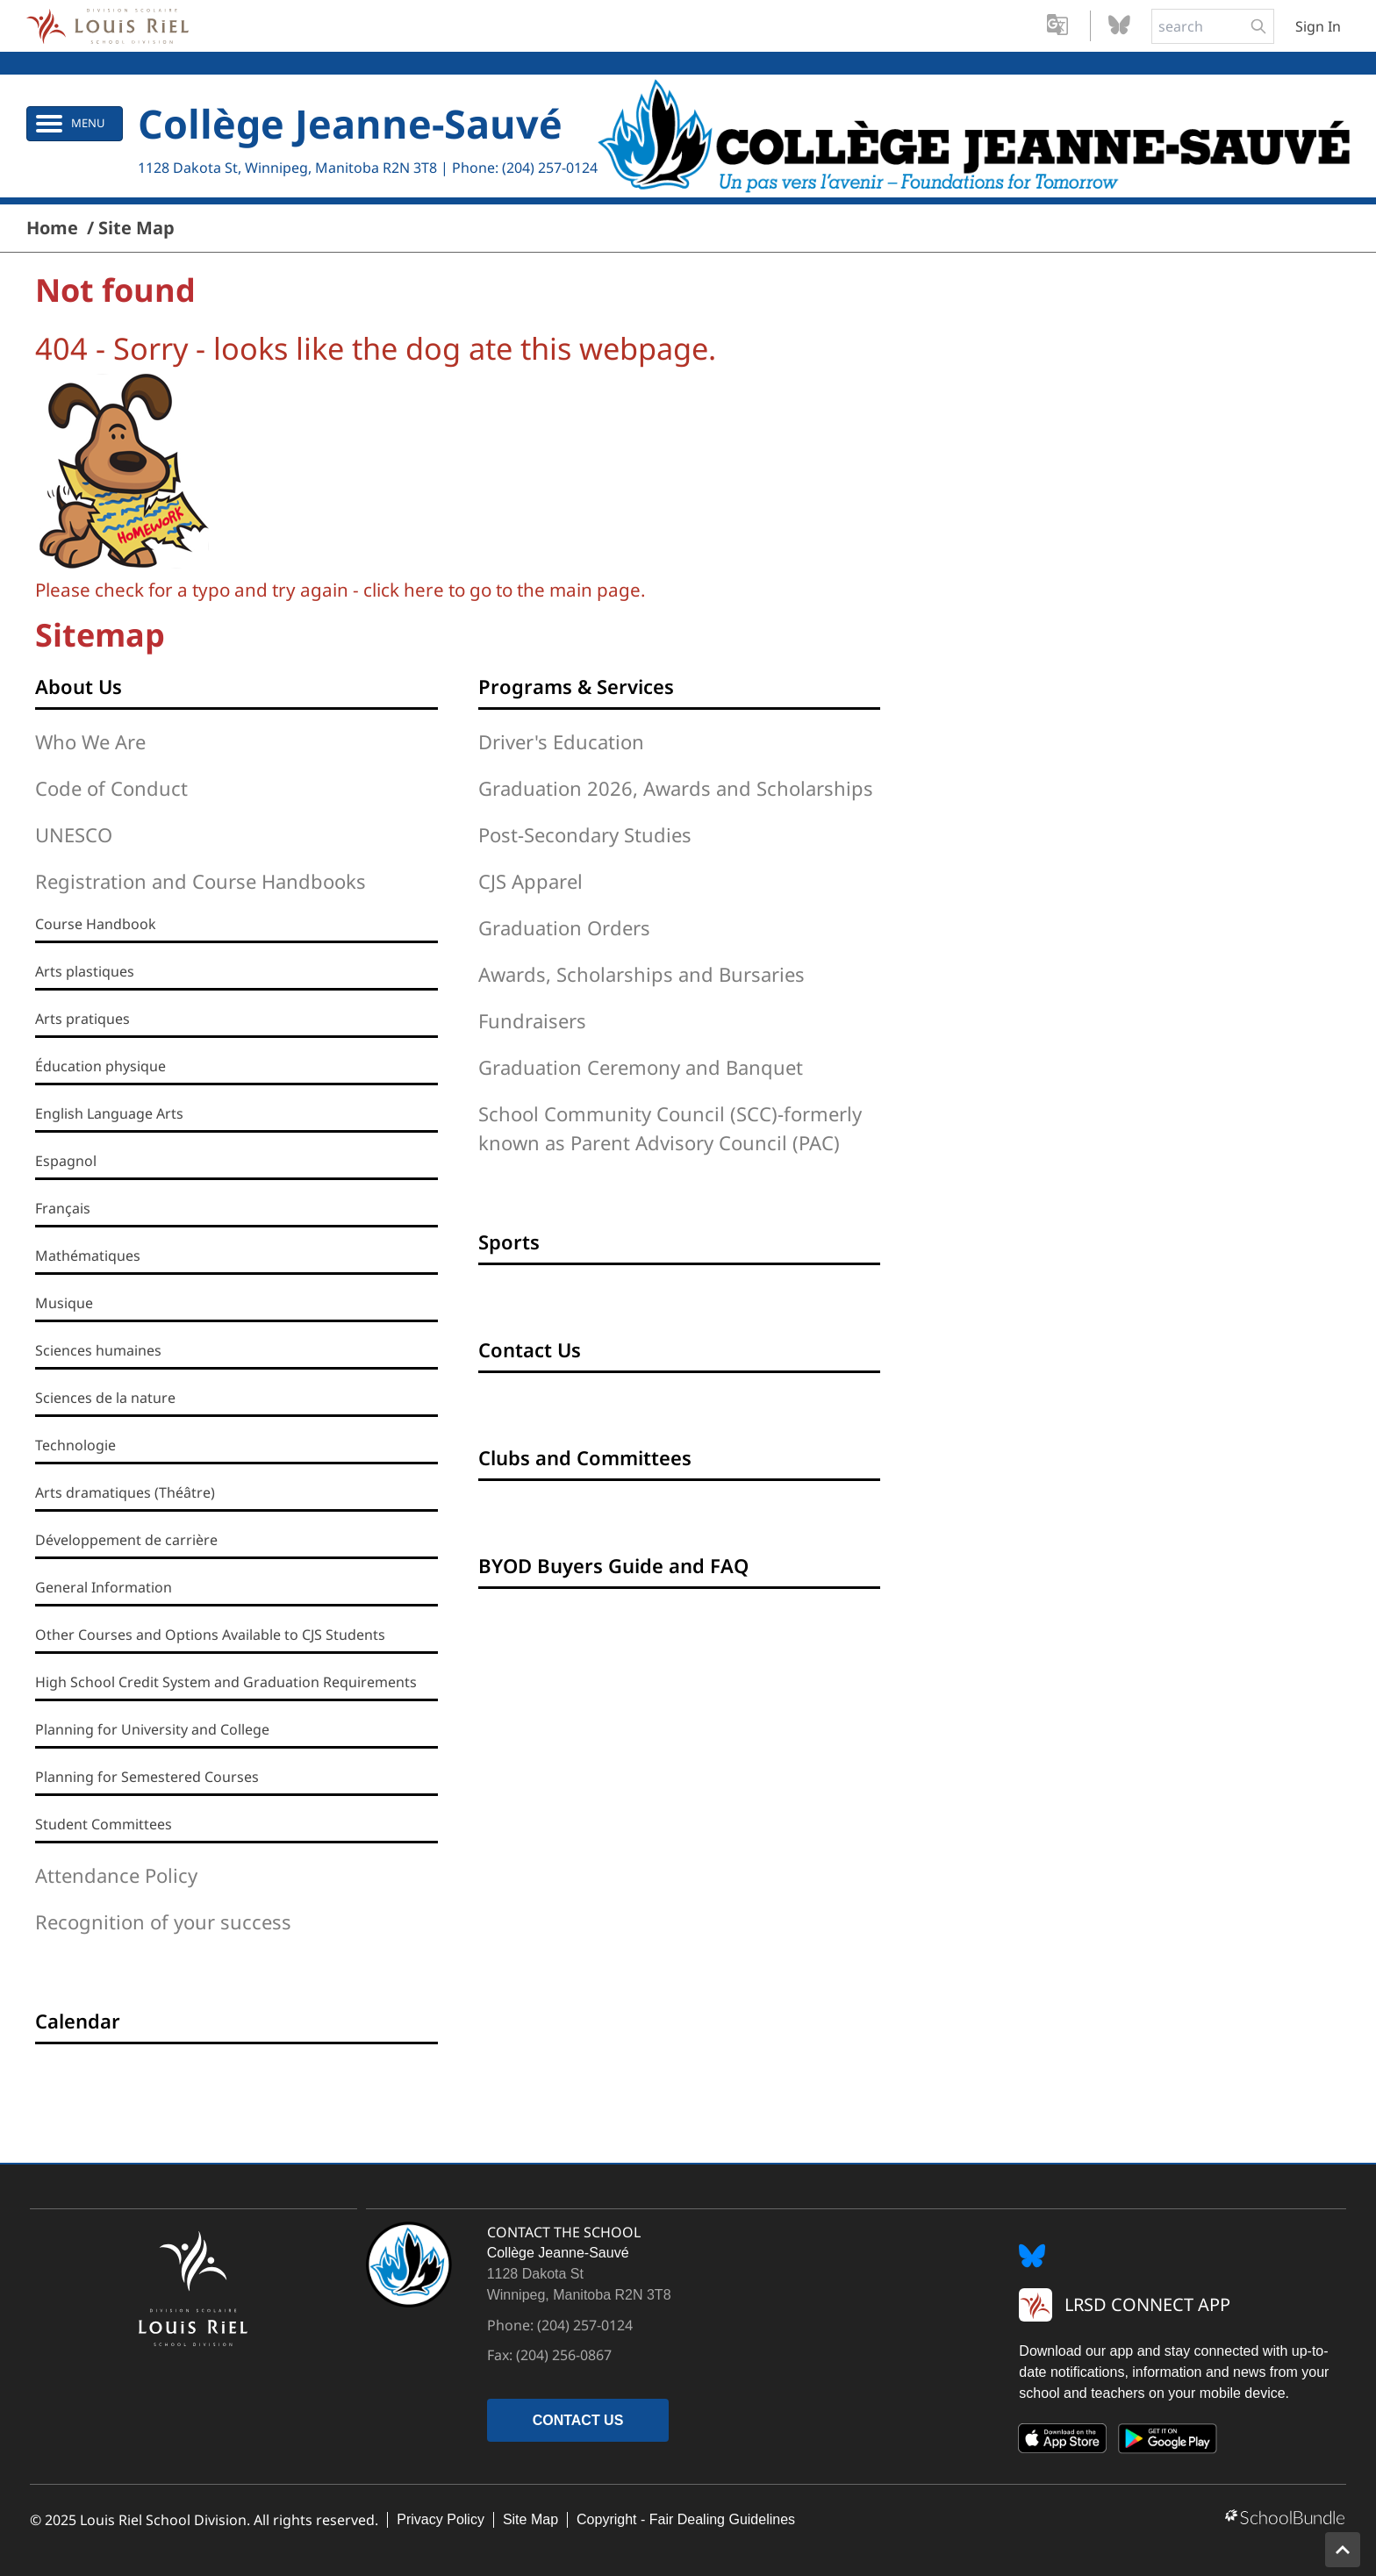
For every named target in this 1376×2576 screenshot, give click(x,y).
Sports (509, 1241)
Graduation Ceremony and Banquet (640, 1067)
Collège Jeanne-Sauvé (350, 123)
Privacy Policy (440, 2519)
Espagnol (66, 1160)
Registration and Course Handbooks (200, 881)
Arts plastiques (84, 971)
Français (62, 1208)
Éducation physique (100, 1066)
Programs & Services (576, 686)
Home (52, 228)
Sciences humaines (98, 1350)
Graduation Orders (564, 927)
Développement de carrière (126, 1539)
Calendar (77, 2020)
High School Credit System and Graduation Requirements (226, 1682)
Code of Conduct (111, 788)
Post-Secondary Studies (585, 834)
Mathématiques (87, 1255)
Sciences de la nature (105, 1397)
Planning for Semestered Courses (147, 1776)
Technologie (75, 1445)
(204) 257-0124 (550, 167)
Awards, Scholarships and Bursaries (641, 974)
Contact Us (529, 1349)
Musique (64, 1303)
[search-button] (1258, 26)
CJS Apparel (530, 881)
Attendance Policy (116, 1875)
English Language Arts (109, 1113)
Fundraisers (532, 1020)
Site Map (530, 2519)
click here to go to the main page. (504, 589)
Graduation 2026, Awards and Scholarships (675, 788)
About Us (78, 686)
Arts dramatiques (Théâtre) (125, 1492)
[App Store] (1062, 2441)
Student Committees (103, 1824)
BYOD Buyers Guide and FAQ (613, 1565)
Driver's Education (561, 741)
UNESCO (73, 834)
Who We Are (90, 741)
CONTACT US (578, 2420)
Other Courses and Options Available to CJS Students (210, 1634)
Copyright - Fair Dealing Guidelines (686, 2519)
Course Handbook (95, 924)
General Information (103, 1587)
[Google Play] (1168, 2441)
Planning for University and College (152, 1729)
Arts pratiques (82, 1018)
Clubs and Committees (585, 1457)
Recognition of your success (163, 1921)
